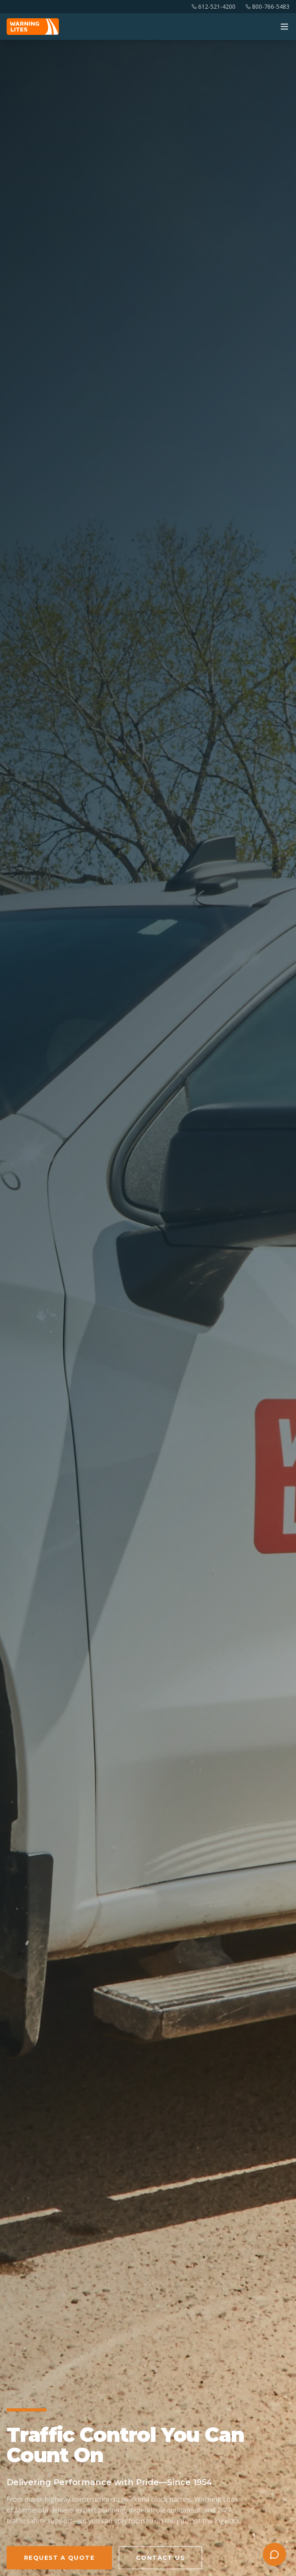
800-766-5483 (267, 6)
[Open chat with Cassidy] (274, 2554)
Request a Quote (59, 2557)
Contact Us (160, 2557)
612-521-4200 (213, 6)
